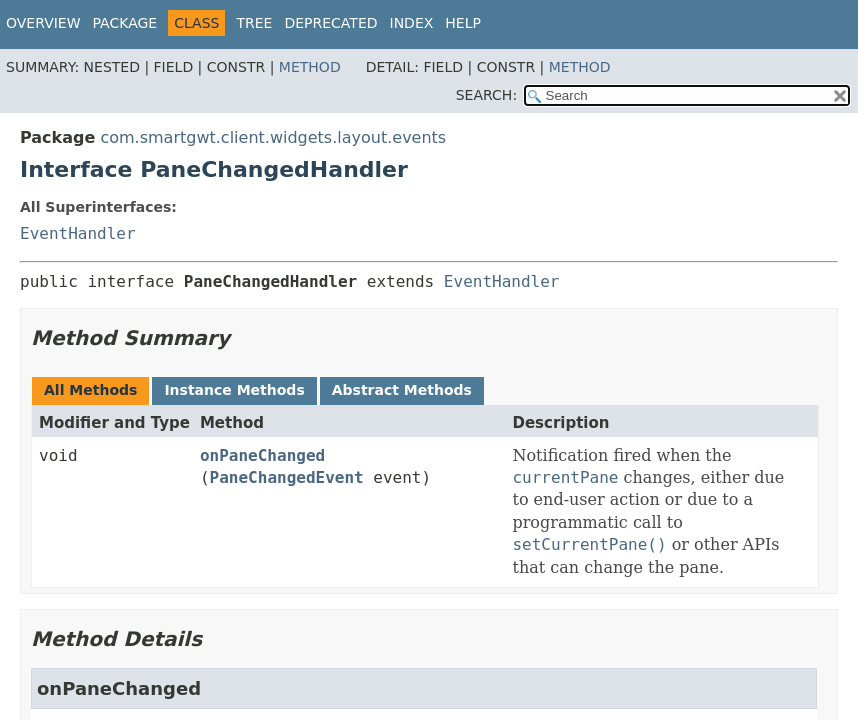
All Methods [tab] (90, 390)
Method (310, 67)
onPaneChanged (262, 455)
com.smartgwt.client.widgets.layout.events (273, 137)
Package (125, 23)
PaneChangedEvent (287, 477)
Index (412, 23)
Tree (254, 23)
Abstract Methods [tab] (402, 390)
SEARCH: (486, 95)
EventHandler (78, 233)
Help (463, 23)
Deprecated (330, 23)
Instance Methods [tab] (234, 390)
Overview (43, 23)
